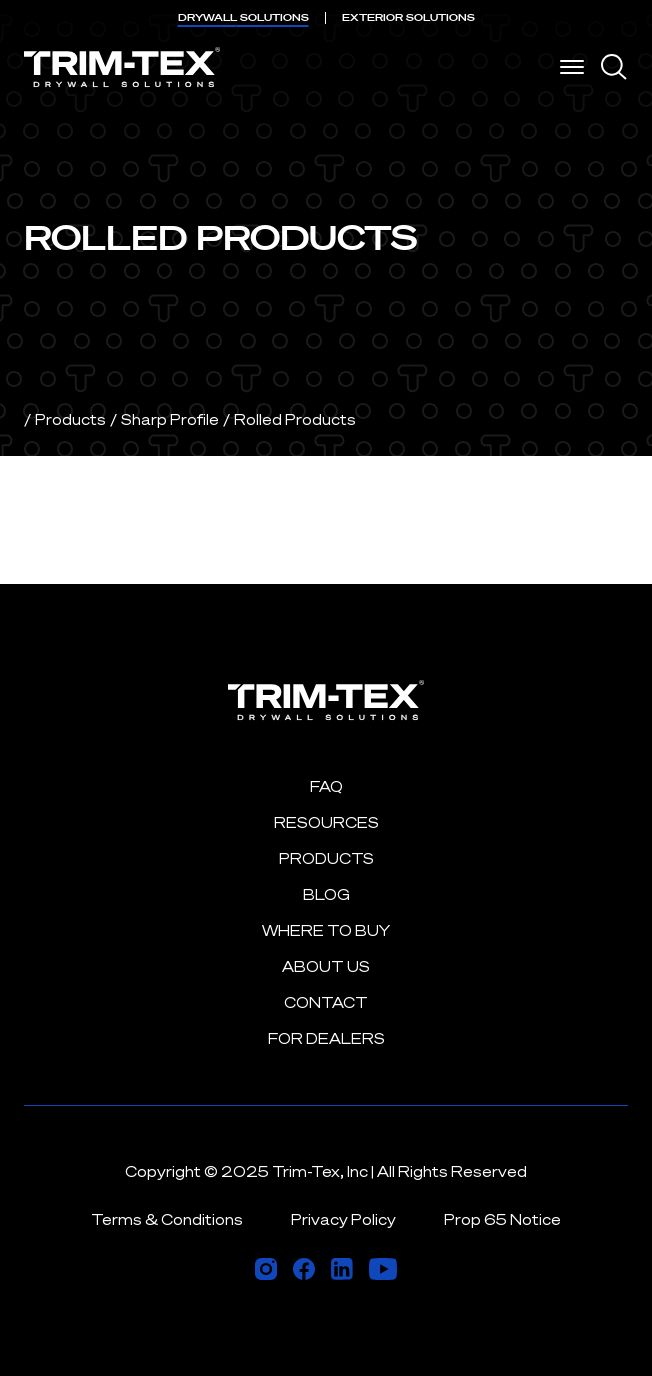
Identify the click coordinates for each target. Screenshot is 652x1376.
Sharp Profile (170, 419)
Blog (326, 894)
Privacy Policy (343, 1219)
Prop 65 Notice (502, 1219)
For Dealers (326, 1038)
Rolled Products (295, 419)
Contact (326, 1002)
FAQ (326, 786)
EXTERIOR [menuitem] (408, 17)
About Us (326, 966)
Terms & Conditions (167, 1219)
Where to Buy (326, 930)
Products (70, 419)
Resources (326, 822)
